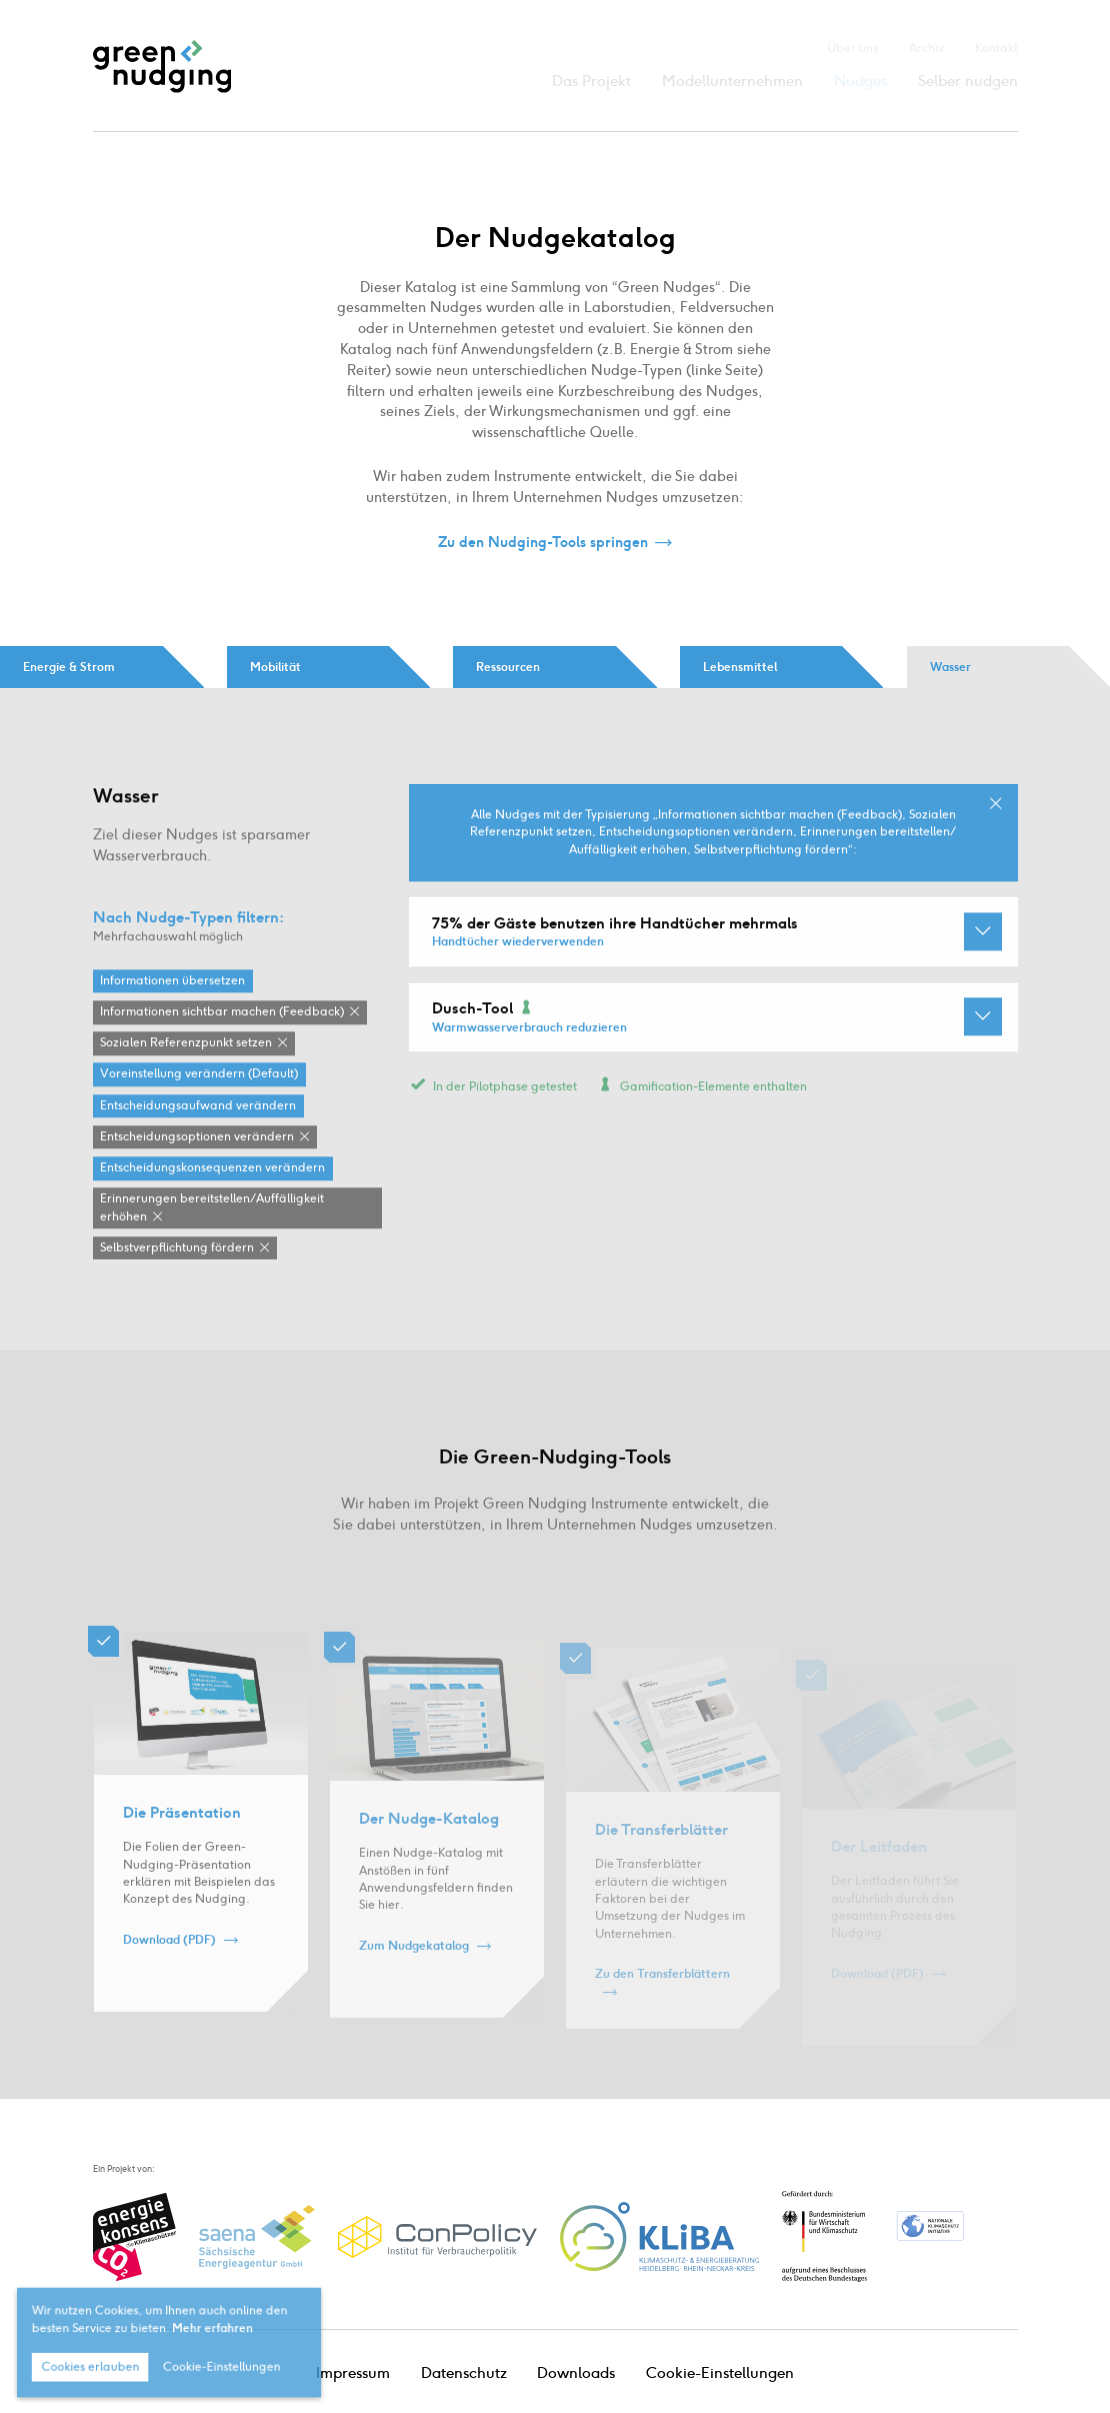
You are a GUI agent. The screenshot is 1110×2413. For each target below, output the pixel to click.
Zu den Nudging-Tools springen (543, 543)
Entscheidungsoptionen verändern (197, 1170)
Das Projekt (591, 80)
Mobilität (275, 667)
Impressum (353, 2372)
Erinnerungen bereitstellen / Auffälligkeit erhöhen (212, 1241)
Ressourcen (508, 667)
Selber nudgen (968, 80)
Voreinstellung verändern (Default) (199, 1108)
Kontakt (996, 47)
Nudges (860, 80)
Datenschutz (464, 2372)
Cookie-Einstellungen (720, 2372)
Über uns (852, 47)
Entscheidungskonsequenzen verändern (212, 1202)
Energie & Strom (69, 667)
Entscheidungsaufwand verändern (198, 1139)
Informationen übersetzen (172, 1014)
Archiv (926, 47)
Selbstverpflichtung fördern (177, 1281)
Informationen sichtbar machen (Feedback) (222, 1046)
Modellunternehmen (732, 80)
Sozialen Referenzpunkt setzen (186, 1077)
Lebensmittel (740, 667)
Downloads (576, 2372)
